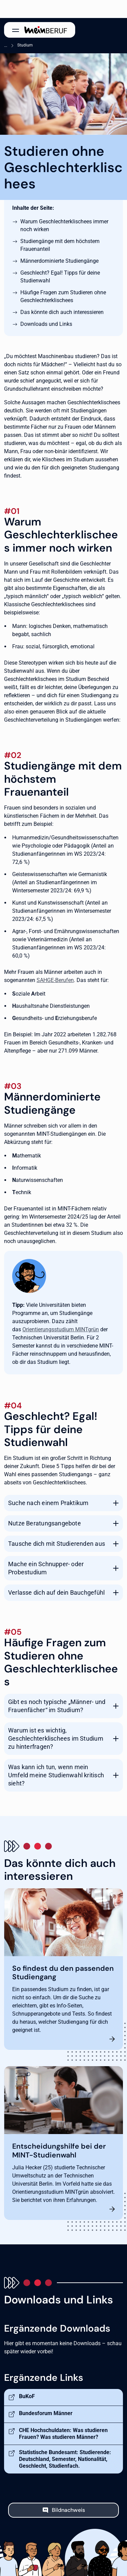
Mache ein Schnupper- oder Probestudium (46, 1568)
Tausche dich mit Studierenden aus (56, 1543)
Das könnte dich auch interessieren (62, 312)
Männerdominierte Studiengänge (59, 261)
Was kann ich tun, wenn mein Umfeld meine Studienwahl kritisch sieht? (56, 1775)
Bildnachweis (68, 2510)
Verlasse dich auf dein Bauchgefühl (56, 1592)
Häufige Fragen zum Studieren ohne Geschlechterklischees (63, 296)
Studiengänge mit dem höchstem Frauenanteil (60, 245)
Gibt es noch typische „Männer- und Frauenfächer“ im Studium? (56, 1705)
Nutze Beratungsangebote (44, 1523)
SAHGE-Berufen (55, 980)
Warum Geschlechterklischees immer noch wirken (64, 225)
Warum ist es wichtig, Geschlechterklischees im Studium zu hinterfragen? (55, 1738)
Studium (25, 45)
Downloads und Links (46, 324)
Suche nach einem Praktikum (48, 1502)
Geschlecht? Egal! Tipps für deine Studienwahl (60, 277)
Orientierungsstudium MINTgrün (60, 1329)
